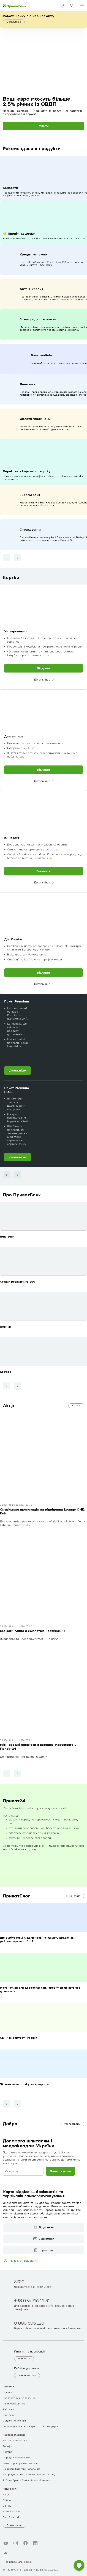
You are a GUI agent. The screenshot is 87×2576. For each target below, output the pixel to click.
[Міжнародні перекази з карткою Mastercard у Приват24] (43, 1707)
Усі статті (75, 1896)
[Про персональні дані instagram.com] (15, 2543)
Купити (43, 126)
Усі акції (76, 1405)
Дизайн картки (12, 2517)
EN (5, 2553)
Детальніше (14, 21)
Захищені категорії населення (21, 2469)
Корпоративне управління (19, 2398)
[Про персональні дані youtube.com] (6, 2543)
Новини (7, 2392)
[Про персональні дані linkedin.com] (35, 2543)
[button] (82, 5)
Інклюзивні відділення (20, 2261)
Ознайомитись (27, 2375)
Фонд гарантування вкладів (20, 2463)
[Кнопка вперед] (17, 557)
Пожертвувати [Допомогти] (60, 2171)
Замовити (43, 871)
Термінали (44, 2250)
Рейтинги (9, 2409)
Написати (24, 2358)
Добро (7, 2500)
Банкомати (43, 2239)
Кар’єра (7, 2452)
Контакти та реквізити (17, 2440)
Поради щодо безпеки (17, 2457)
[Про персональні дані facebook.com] (25, 2543)
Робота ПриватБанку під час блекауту (27, 2480)
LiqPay (7, 2506)
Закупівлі (8, 2415)
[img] (14, 5)
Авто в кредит (11, 2511)
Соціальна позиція (14, 2420)
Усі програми (72, 2124)
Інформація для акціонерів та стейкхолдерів (30, 2426)
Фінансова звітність (15, 2403)
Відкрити (43, 668)
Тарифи (7, 2446)
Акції (6, 2494)
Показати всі (14, 2525)
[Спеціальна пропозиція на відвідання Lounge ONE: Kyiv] (43, 1473)
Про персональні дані (17, 2562)
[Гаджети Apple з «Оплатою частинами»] (43, 1591)
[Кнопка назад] (6, 557)
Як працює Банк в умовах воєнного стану (29, 2474)
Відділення (43, 2227)
